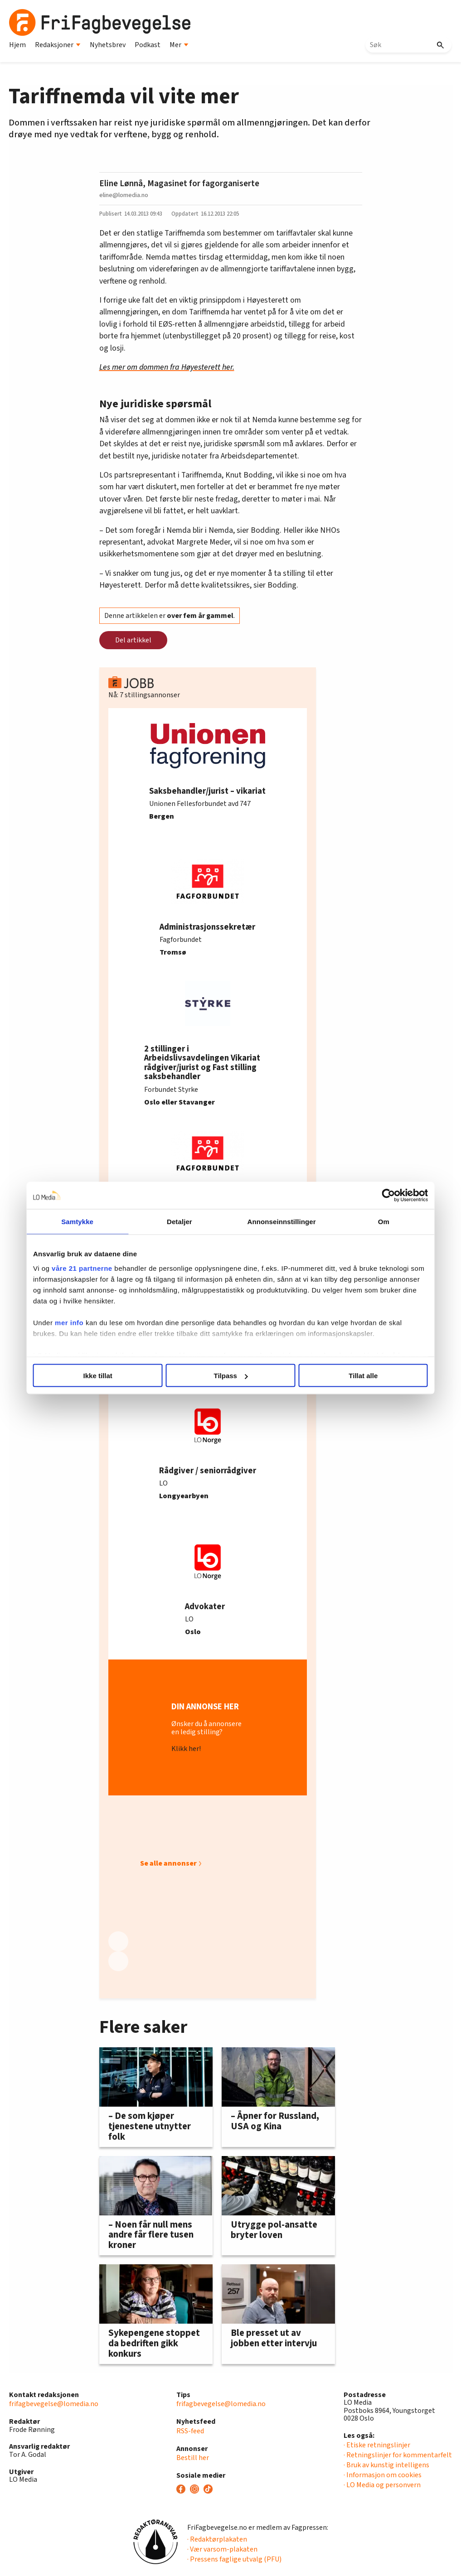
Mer (179, 45)
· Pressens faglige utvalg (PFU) (234, 2559)
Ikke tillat (97, 1376)
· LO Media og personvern (382, 2485)
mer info (69, 1322)
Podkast (147, 45)
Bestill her (192, 2458)
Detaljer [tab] (179, 1221)
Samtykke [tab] (78, 1221)
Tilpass (231, 1376)
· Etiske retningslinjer (377, 2445)
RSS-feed (190, 2431)
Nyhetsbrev (108, 45)
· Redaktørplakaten (217, 2539)
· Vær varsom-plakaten (222, 2549)
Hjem (17, 45)
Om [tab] (383, 1221)
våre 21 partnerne (82, 1268)
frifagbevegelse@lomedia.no (53, 2404)
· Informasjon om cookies (383, 2475)
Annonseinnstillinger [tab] (281, 1221)
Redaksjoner (58, 45)
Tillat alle (363, 1376)
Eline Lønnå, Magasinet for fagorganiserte (179, 183)
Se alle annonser (168, 1863)
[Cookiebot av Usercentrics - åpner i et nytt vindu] (388, 1195)
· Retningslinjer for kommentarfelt (398, 2455)
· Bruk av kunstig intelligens (386, 2465)
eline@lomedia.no (123, 195)
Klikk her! (186, 1749)
